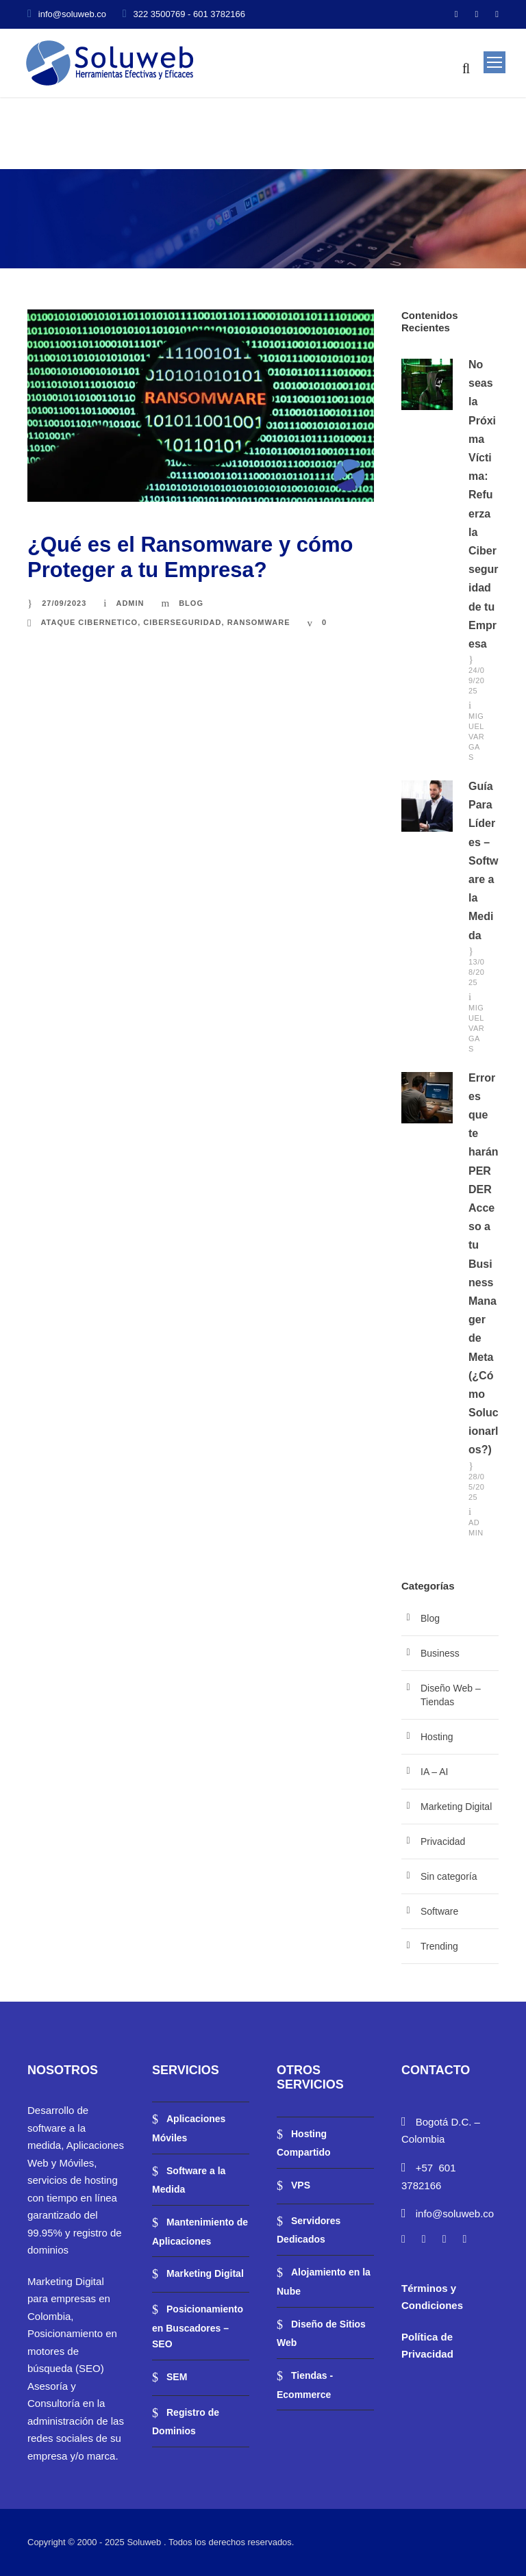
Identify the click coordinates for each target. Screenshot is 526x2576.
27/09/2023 (64, 603)
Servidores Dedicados (308, 2230)
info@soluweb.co (72, 14)
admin (130, 603)
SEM (176, 2376)
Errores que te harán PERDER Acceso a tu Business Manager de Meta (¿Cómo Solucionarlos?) (483, 1264)
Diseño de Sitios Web (321, 2334)
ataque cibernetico (89, 622)
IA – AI (434, 1771)
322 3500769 (160, 14)
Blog (191, 603)
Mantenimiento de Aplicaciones (200, 2232)
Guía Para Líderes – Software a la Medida (483, 860)
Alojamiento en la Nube (324, 2282)
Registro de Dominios (185, 2422)
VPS (300, 2185)
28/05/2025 (476, 1486)
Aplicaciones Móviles (188, 2128)
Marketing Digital (456, 1806)
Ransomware (258, 622)
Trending (439, 1946)
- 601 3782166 (216, 14)
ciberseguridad (182, 622)
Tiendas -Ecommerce (305, 2385)
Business (440, 1653)
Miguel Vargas (476, 736)
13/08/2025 (476, 972)
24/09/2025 (476, 680)
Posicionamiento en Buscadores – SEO (197, 2326)
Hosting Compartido (304, 2143)
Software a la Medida (188, 2180)
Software (439, 1911)
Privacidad (443, 1841)
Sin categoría (449, 1876)
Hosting (437, 1736)
